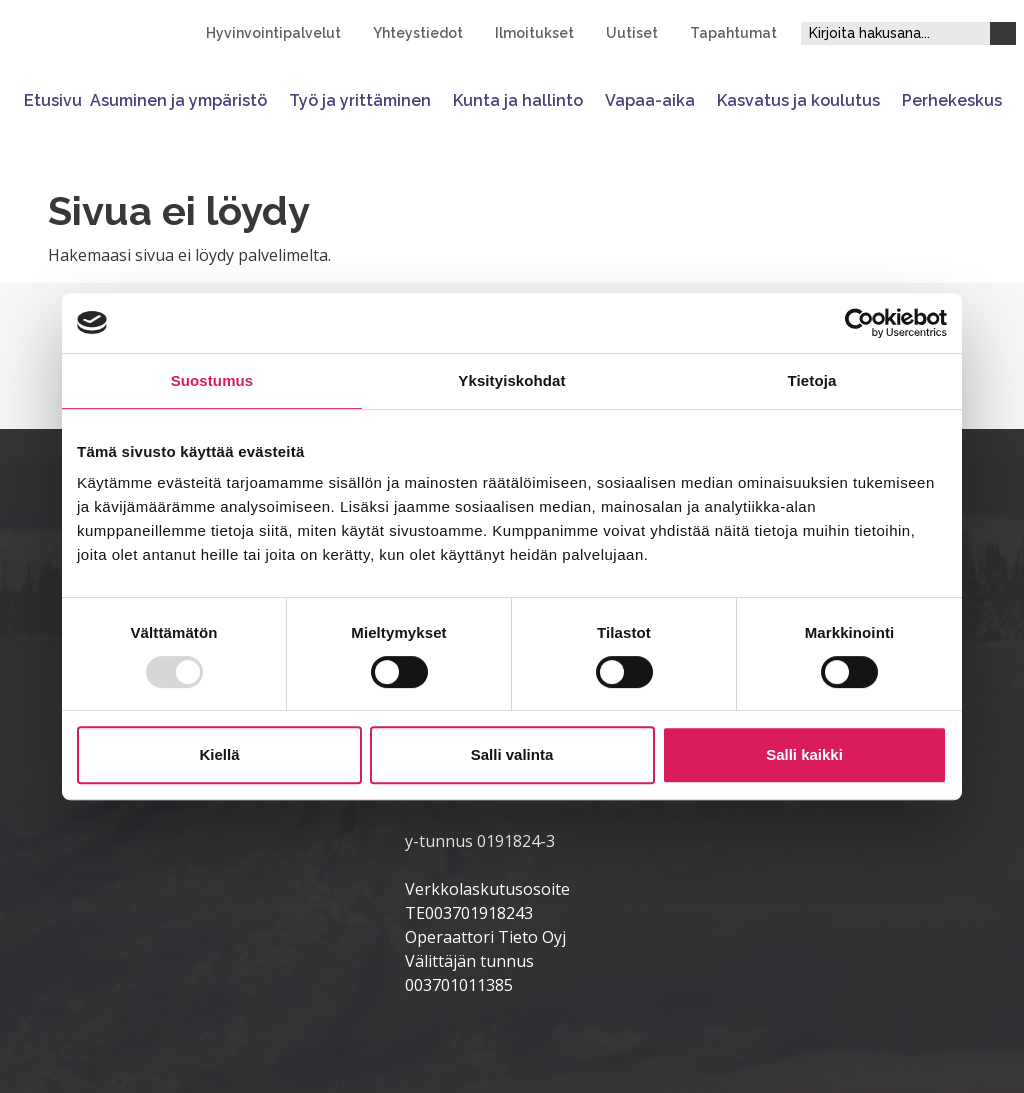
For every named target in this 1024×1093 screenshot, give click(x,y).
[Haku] (1003, 33)
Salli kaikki (804, 754)
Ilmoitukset (534, 33)
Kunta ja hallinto (518, 100)
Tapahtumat (733, 33)
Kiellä (219, 754)
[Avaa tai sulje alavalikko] (274, 100)
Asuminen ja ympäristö (178, 100)
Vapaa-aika (650, 100)
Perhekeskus (952, 100)
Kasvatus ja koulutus (798, 100)
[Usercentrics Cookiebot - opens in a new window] (859, 323)
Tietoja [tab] (812, 380)
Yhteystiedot (418, 33)
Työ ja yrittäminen (360, 100)
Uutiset (632, 33)
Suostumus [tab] (212, 380)
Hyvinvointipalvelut (273, 33)
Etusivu (53, 100)
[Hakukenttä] (895, 33)
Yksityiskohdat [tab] (511, 380)
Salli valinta (512, 754)
